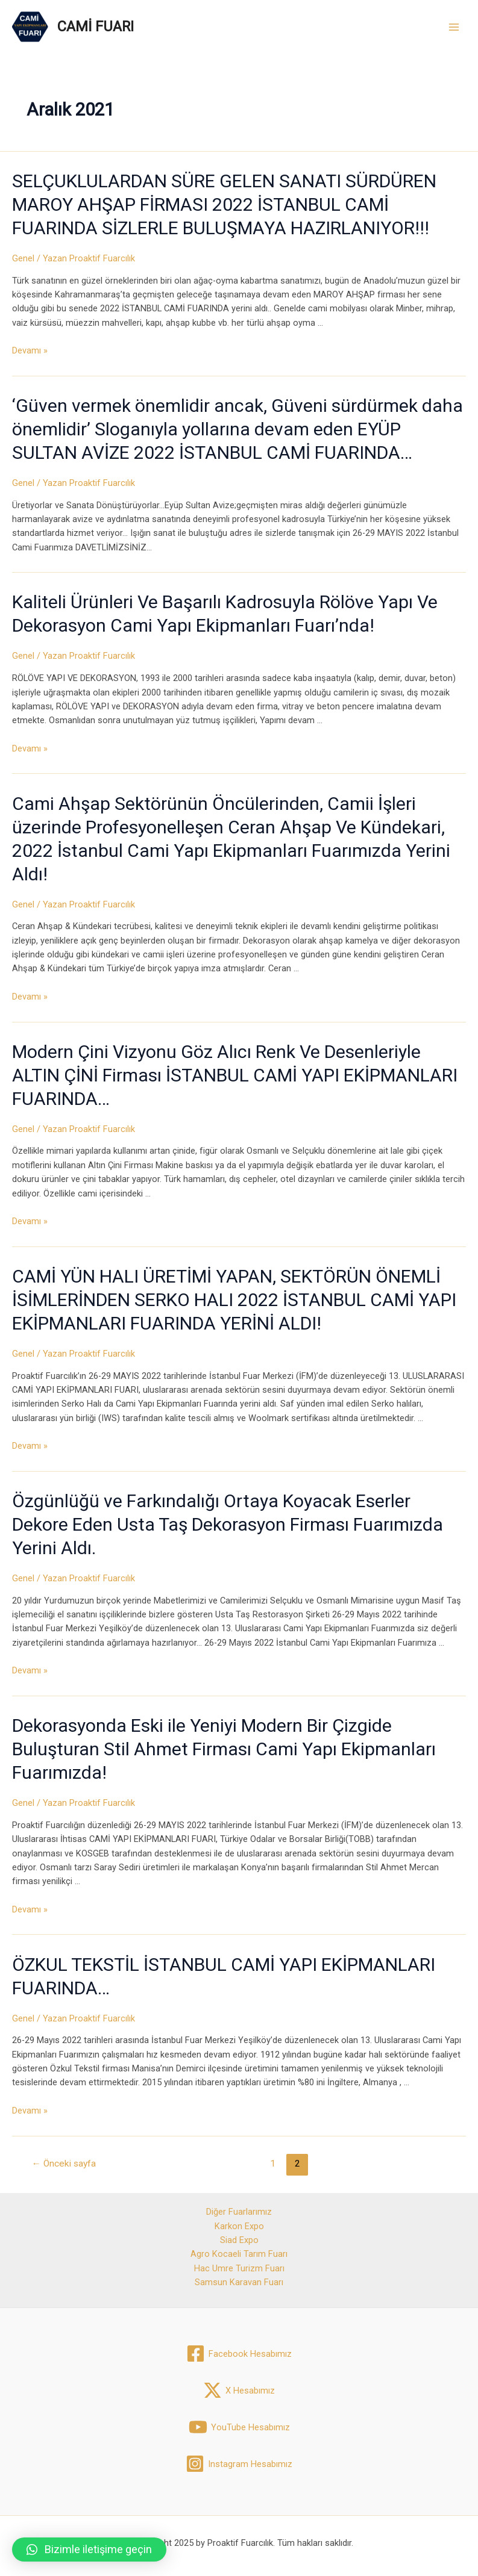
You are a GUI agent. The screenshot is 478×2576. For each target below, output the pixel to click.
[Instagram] (239, 2463)
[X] (239, 2390)
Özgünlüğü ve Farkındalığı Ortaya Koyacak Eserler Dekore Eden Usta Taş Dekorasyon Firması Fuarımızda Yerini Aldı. (227, 1524)
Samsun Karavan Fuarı (239, 2282)
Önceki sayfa (64, 2163)
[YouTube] (239, 2427)
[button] (89, 2549)
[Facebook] (239, 2353)
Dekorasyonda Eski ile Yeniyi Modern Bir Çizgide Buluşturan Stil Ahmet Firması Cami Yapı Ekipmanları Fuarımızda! (224, 1749)
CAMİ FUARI (95, 26)
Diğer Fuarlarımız (239, 2211)
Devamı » (30, 350)
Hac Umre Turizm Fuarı (239, 2268)
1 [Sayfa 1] (272, 2163)
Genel (23, 258)
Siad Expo (239, 2240)
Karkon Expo (239, 2226)
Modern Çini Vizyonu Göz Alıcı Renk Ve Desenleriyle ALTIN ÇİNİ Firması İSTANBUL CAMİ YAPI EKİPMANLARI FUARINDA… (235, 1075)
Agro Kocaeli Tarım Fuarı (239, 2253)
